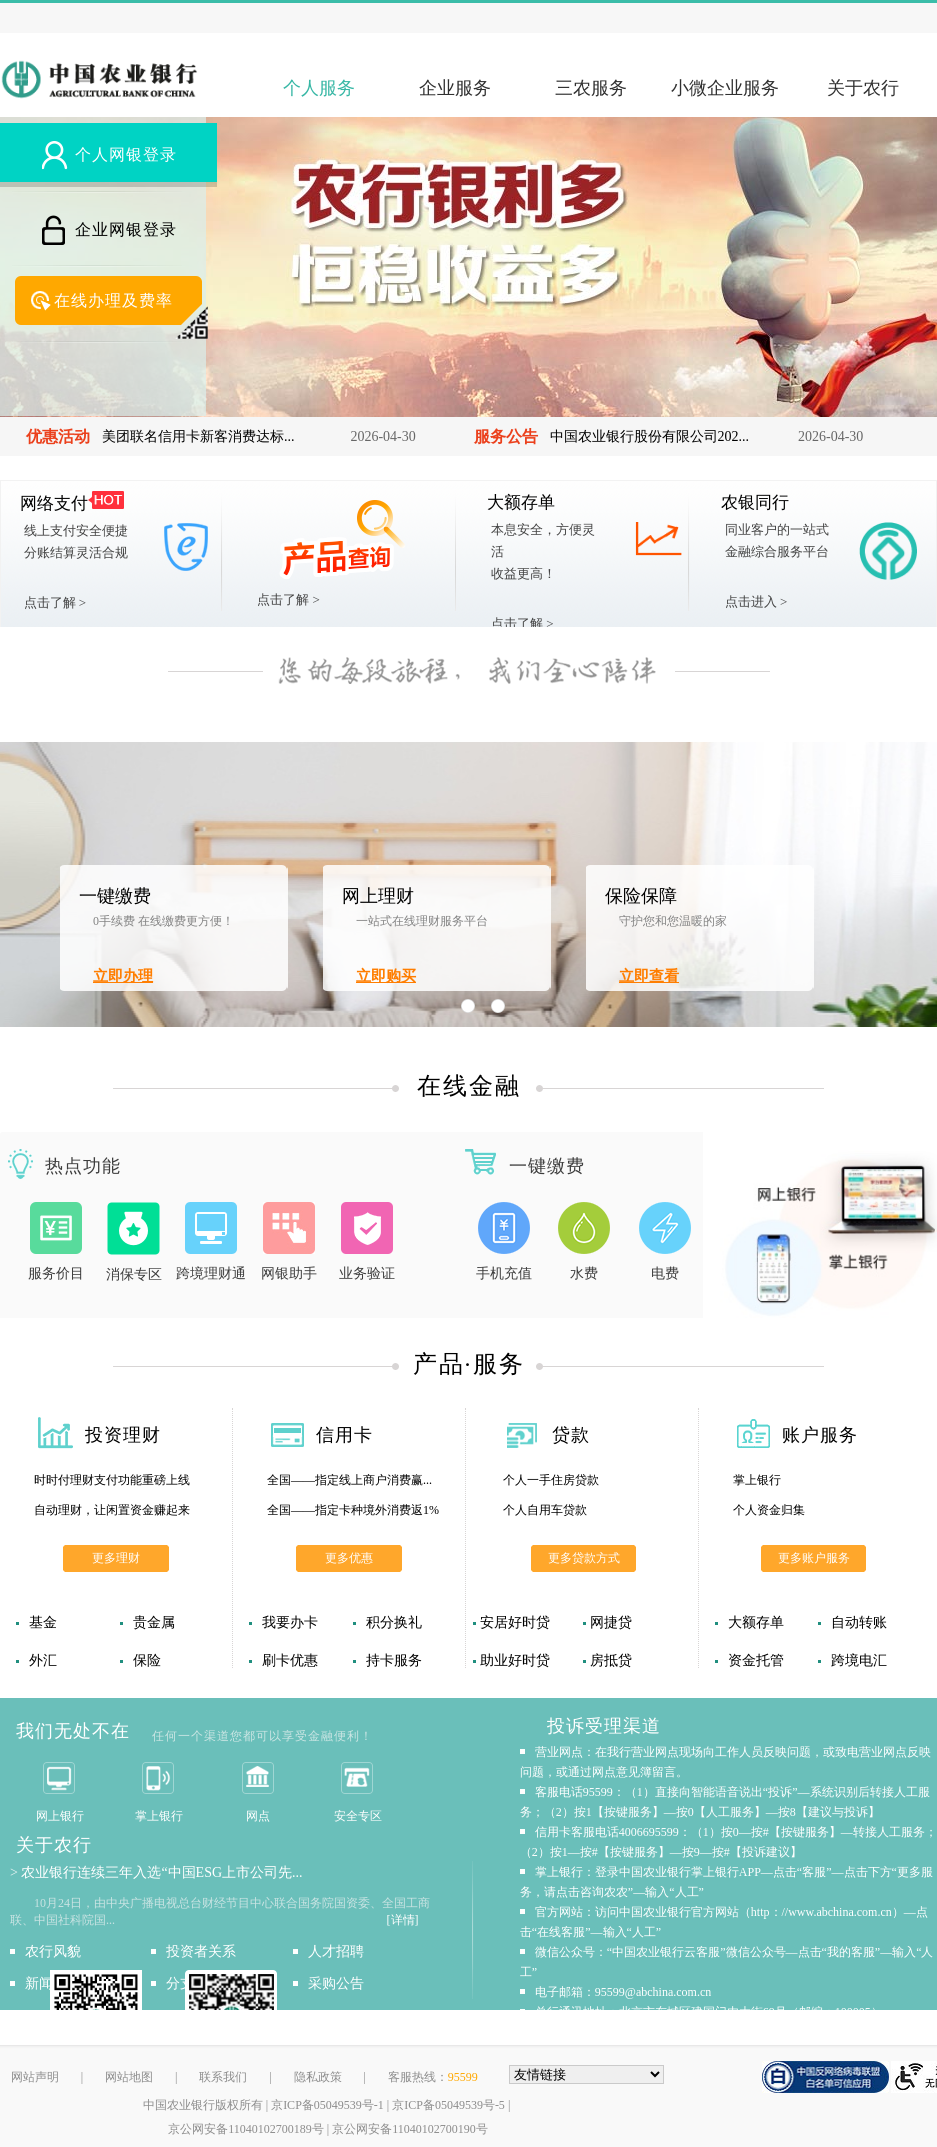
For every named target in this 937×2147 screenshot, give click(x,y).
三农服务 (591, 88)
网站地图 (129, 2077)
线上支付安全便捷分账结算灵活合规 (76, 541)
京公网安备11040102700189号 (246, 2129)
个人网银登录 (126, 154)
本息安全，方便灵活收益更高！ (543, 551)
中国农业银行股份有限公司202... (650, 436)
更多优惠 (349, 1558)
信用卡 (344, 1435)
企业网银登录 (126, 229)
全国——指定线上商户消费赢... (349, 1480)
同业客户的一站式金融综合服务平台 (777, 540)
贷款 (571, 1435)
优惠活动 (58, 436)
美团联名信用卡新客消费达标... (198, 436)
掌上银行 (757, 1480)
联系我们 (223, 2077)
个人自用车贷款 (545, 1510)
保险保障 (641, 896)
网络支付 (54, 503)
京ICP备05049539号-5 (448, 2105)
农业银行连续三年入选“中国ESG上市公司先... (161, 1872)
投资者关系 (201, 1951)
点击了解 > (55, 602)
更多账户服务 (814, 1558)
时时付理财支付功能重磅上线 (112, 1480)
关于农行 (863, 88)
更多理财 (116, 1558)
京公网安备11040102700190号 (410, 2129)
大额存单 (521, 502)
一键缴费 (115, 896)
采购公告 (336, 1983)
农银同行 (755, 502)
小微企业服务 (725, 88)
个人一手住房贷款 (551, 1480)
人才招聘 (336, 1951)
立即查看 (649, 976)
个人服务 (319, 88)
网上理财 (378, 896)
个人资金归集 (769, 1510)
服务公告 (506, 436)
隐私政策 (318, 2077)
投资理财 (123, 1435)
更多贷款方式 (584, 1558)
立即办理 (123, 976)
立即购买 (386, 976)
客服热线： (433, 2077)
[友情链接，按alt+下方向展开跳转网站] (587, 2074)
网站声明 (35, 2077)
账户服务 (820, 1435)
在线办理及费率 (113, 300)
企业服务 (455, 88)
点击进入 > (756, 601)
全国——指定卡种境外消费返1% (353, 1510)
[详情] (403, 1920)
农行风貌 (53, 1951)
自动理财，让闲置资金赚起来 (112, 1510)
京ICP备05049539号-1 (327, 2105)
